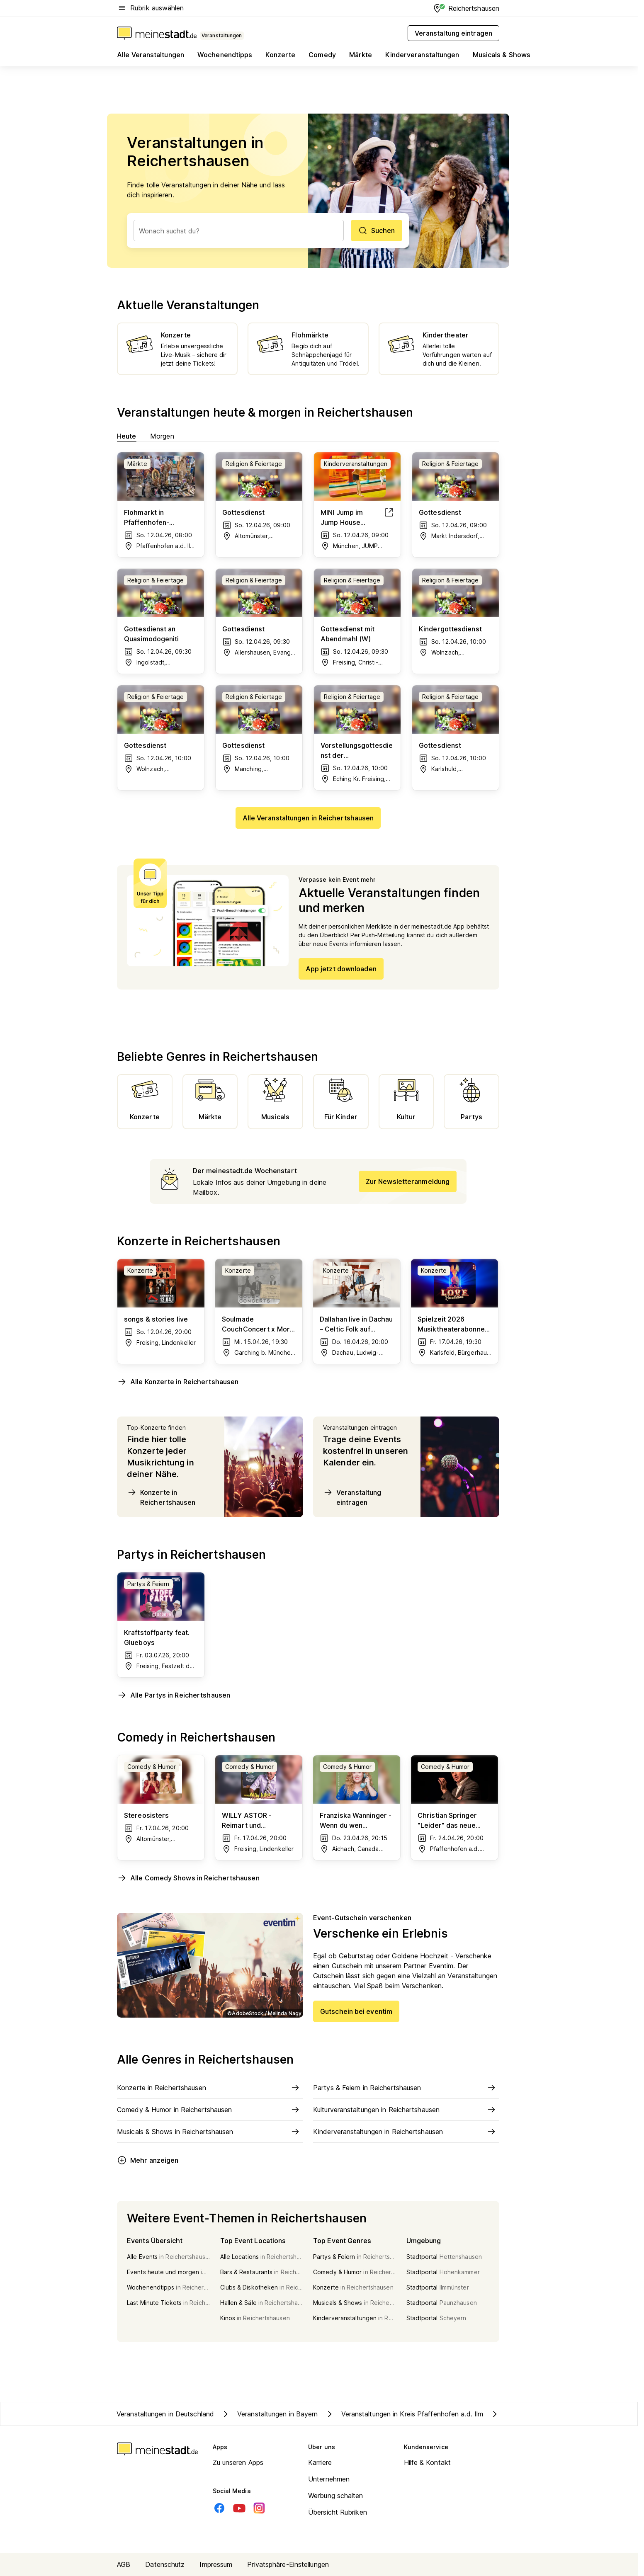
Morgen (162, 436)
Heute (126, 436)
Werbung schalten (335, 2495)
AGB (123, 2564)
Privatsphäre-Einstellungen (288, 2564)
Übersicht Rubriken (337, 2512)
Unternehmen (329, 2479)
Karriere (320, 2462)
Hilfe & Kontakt (427, 2462)
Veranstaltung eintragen (352, 1496)
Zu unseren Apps (238, 2462)
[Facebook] (219, 2508)
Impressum (215, 2564)
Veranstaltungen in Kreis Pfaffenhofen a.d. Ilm (404, 2414)
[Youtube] (239, 2508)
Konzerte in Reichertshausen (161, 1496)
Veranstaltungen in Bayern (269, 2414)
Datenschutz (165, 2564)
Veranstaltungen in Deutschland (165, 2414)
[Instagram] (259, 2508)
